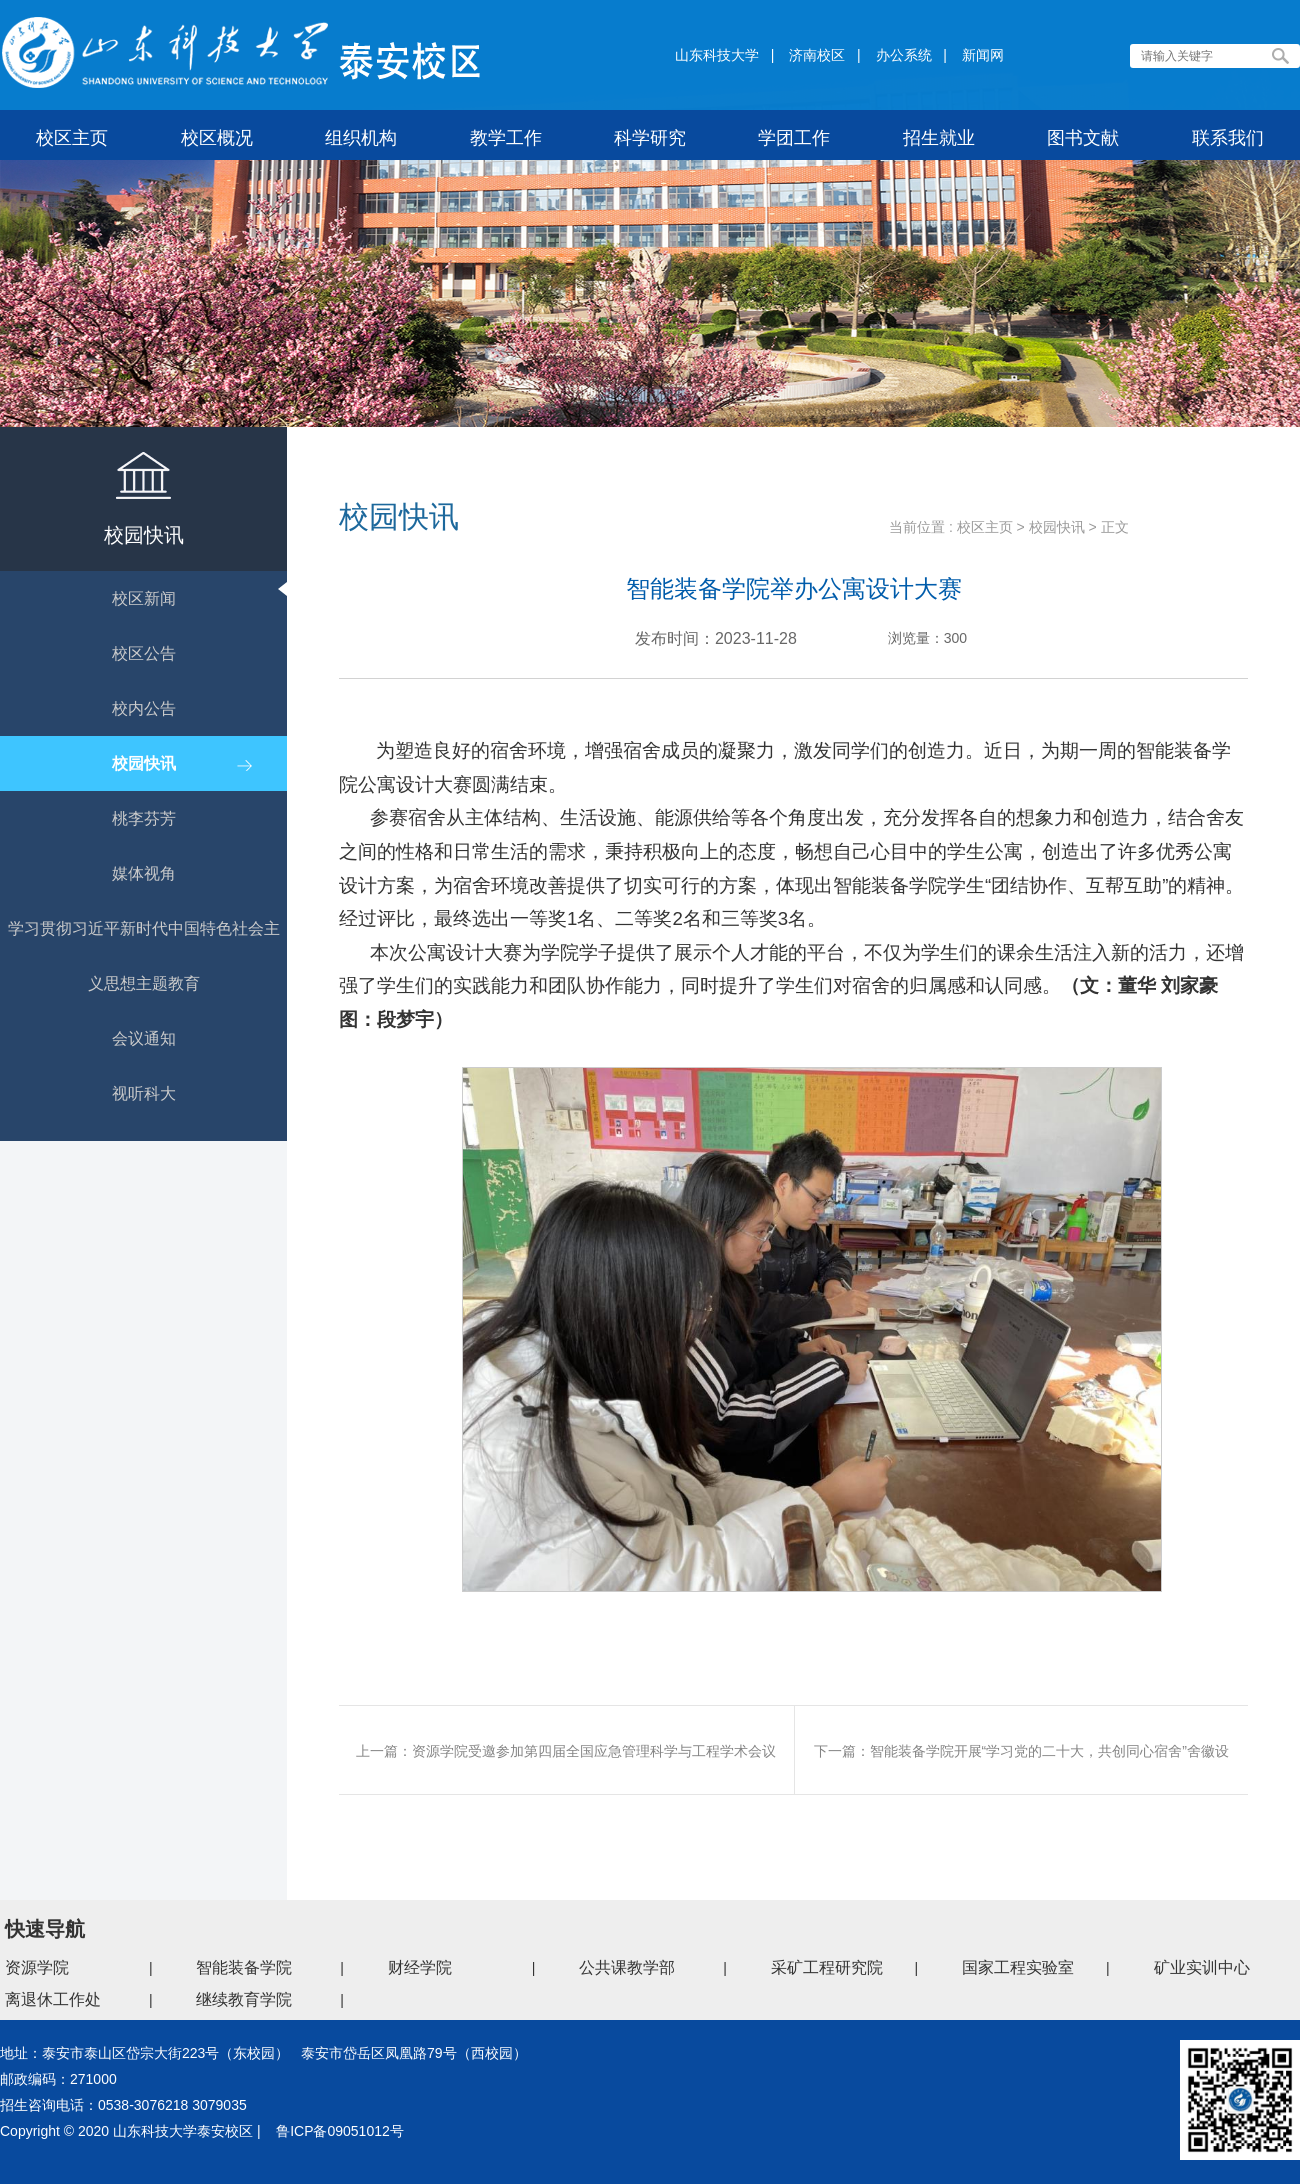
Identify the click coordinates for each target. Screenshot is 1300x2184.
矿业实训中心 (1202, 1967)
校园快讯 (1057, 527)
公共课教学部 (627, 1967)
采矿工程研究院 (827, 1967)
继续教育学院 (244, 1999)
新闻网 (983, 55)
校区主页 (985, 527)
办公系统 (904, 55)
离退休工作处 (53, 1999)
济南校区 (817, 55)
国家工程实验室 (1018, 1967)
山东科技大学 (717, 55)
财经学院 (420, 1967)
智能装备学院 (244, 1967)
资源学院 (37, 1967)
